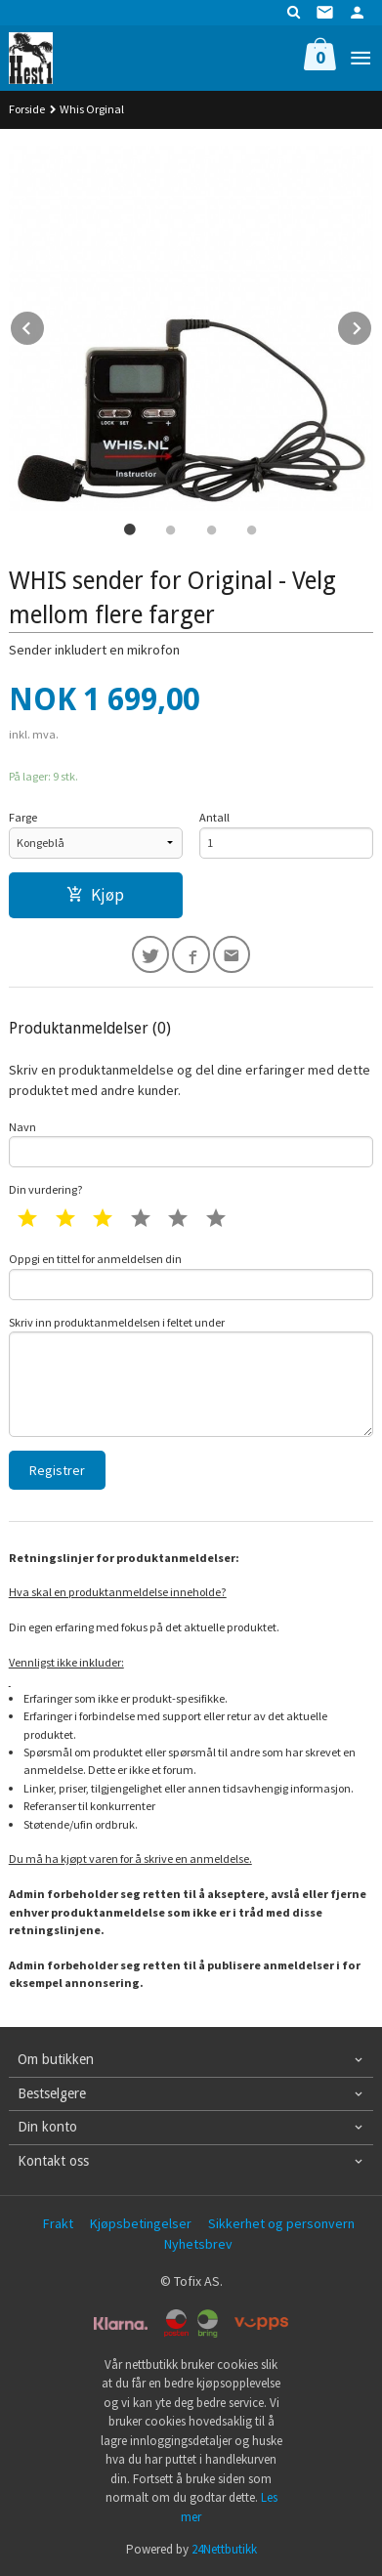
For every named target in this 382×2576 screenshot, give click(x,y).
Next (372, 325)
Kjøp (95, 895)
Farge (23, 817)
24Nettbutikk (224, 2549)
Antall (214, 817)
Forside (27, 109)
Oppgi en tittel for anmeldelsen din (191, 1275)
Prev (45, 325)
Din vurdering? (46, 1189)
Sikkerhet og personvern (281, 2223)
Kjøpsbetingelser (140, 2223)
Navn (191, 1143)
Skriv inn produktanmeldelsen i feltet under (191, 1376)
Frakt (58, 2223)
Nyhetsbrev (198, 2244)
